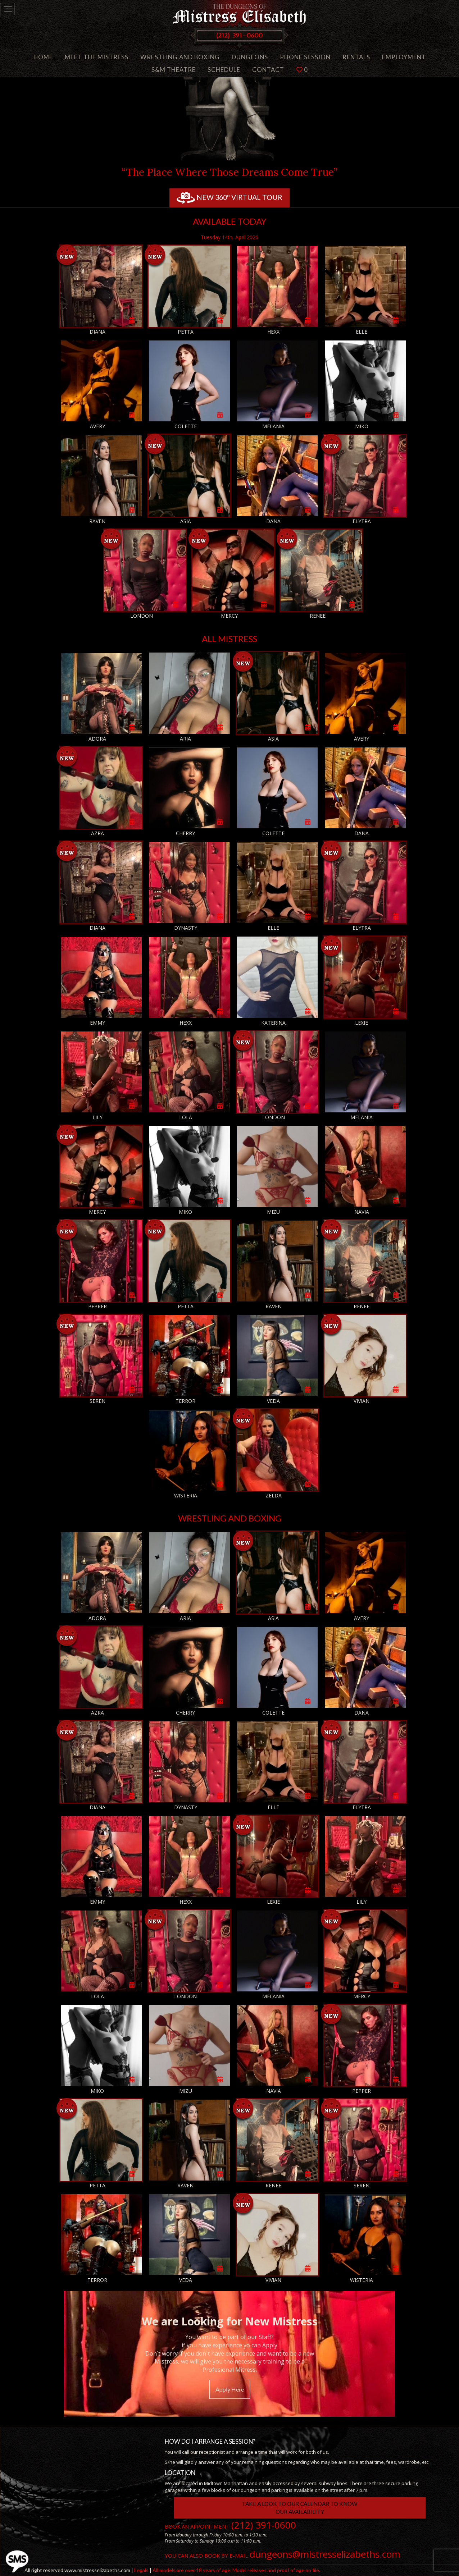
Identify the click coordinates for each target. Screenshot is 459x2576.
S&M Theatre (173, 69)
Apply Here (229, 2389)
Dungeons (250, 57)
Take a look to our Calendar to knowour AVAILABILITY (300, 2507)
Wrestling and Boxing (180, 57)
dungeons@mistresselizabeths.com (325, 2554)
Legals (141, 2570)
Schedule (224, 69)
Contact (268, 69)
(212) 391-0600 (263, 2524)
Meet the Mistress (96, 57)
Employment (404, 57)
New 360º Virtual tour (229, 198)
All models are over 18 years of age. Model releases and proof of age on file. (236, 2570)
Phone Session (305, 57)
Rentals (356, 57)
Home (43, 57)
